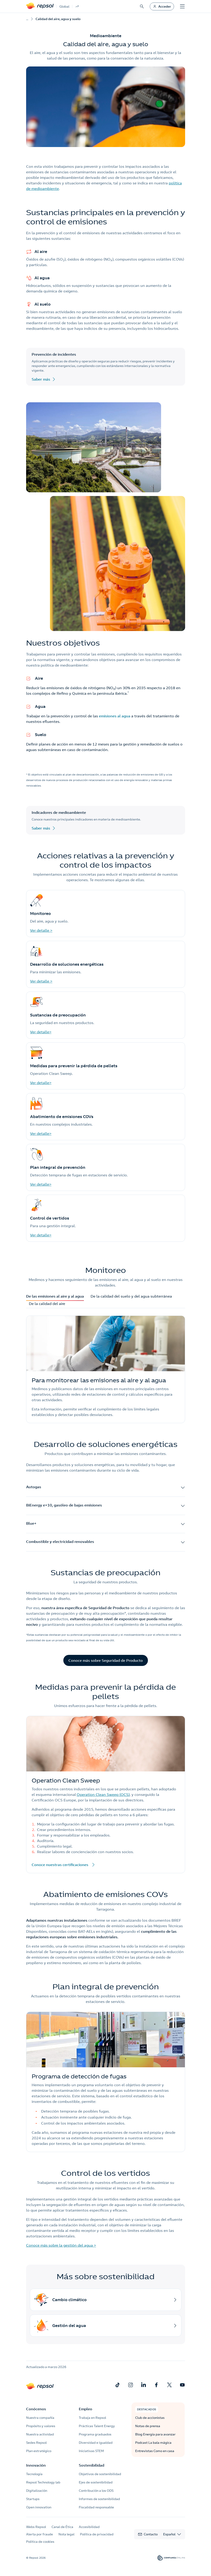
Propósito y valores (40, 2426)
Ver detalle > (41, 930)
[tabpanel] (105, 1369)
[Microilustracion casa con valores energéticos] (36, 951)
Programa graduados (95, 2434)
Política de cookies (40, 2542)
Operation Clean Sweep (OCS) (103, 1794)
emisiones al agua (114, 716)
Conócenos (36, 2409)
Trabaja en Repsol (92, 2418)
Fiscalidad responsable (96, 2507)
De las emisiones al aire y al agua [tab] (55, 1297)
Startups (33, 2499)
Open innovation (38, 2507)
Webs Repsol (36, 2527)
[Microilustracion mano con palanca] (36, 1205)
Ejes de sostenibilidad (96, 2482)
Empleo (85, 2409)
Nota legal (66, 2534)
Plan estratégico (38, 2451)
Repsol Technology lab (43, 2482)
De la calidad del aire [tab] (47, 1304)
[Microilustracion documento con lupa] (36, 1001)
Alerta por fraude (39, 2534)
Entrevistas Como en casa (154, 2451)
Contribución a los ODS (96, 2491)
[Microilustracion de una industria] (36, 1103)
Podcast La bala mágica (153, 2443)
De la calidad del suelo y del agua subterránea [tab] (131, 1297)
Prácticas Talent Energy (97, 2426)
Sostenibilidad (91, 2465)
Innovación (36, 2465)
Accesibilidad (89, 2527)
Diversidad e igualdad (96, 2443)
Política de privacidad (96, 2534)
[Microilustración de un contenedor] (36, 1052)
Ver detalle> (41, 1032)
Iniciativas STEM (91, 2451)
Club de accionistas (150, 2418)
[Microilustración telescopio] (36, 900)
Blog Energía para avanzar (155, 2434)
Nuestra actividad (40, 2434)
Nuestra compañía (40, 2418)
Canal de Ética (62, 2527)
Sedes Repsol (36, 2443)
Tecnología (34, 2474)
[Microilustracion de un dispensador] (36, 1154)
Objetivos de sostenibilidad (100, 2474)
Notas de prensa (147, 2426)
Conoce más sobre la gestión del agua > (61, 2245)
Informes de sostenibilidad (99, 2499)
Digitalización (36, 2491)
